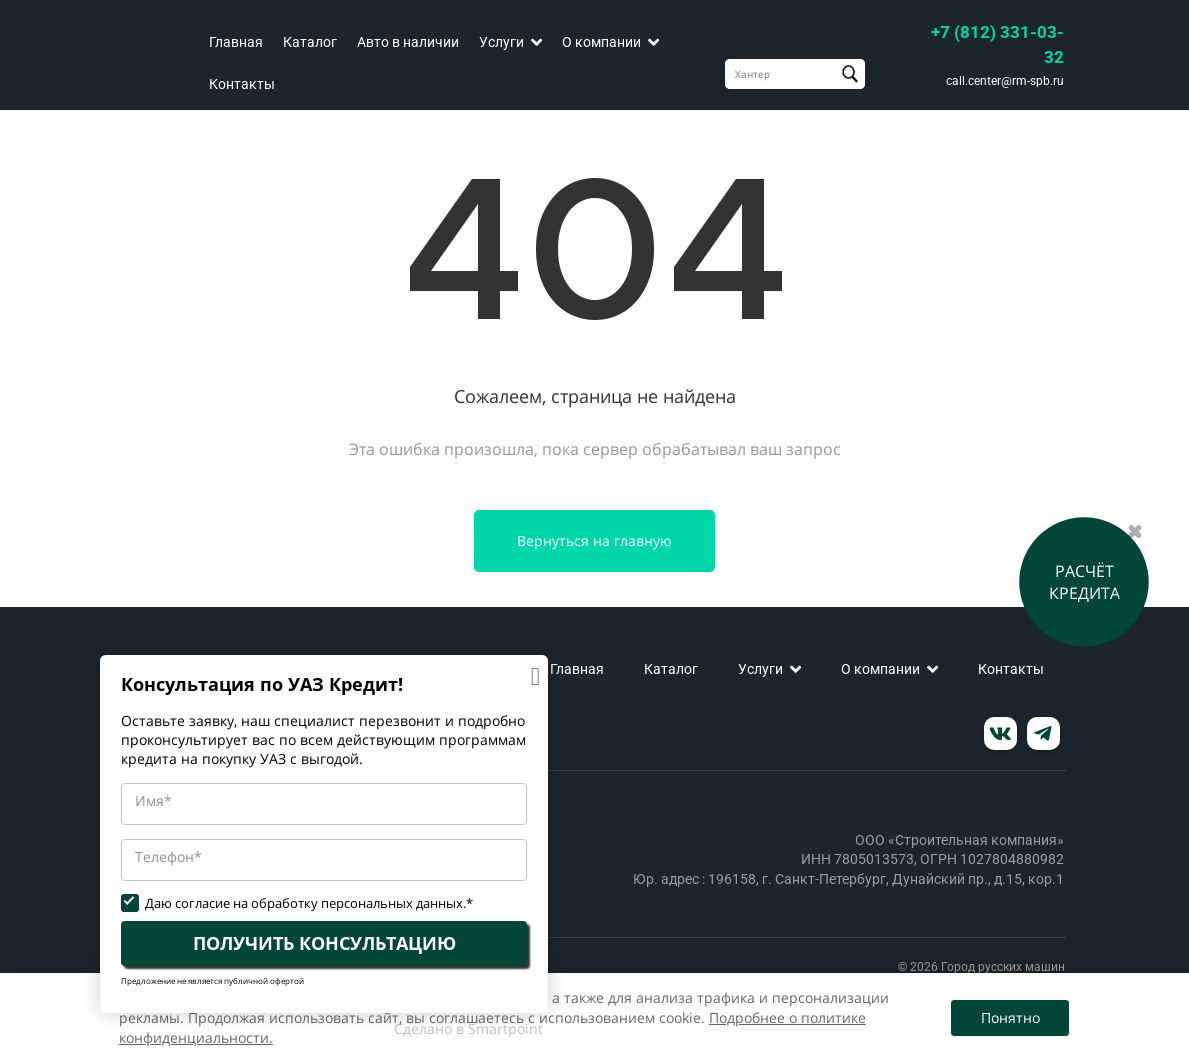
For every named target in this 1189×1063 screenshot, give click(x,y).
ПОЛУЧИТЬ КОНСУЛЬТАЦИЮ (324, 943)
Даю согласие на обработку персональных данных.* (309, 903)
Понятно (1010, 1017)
